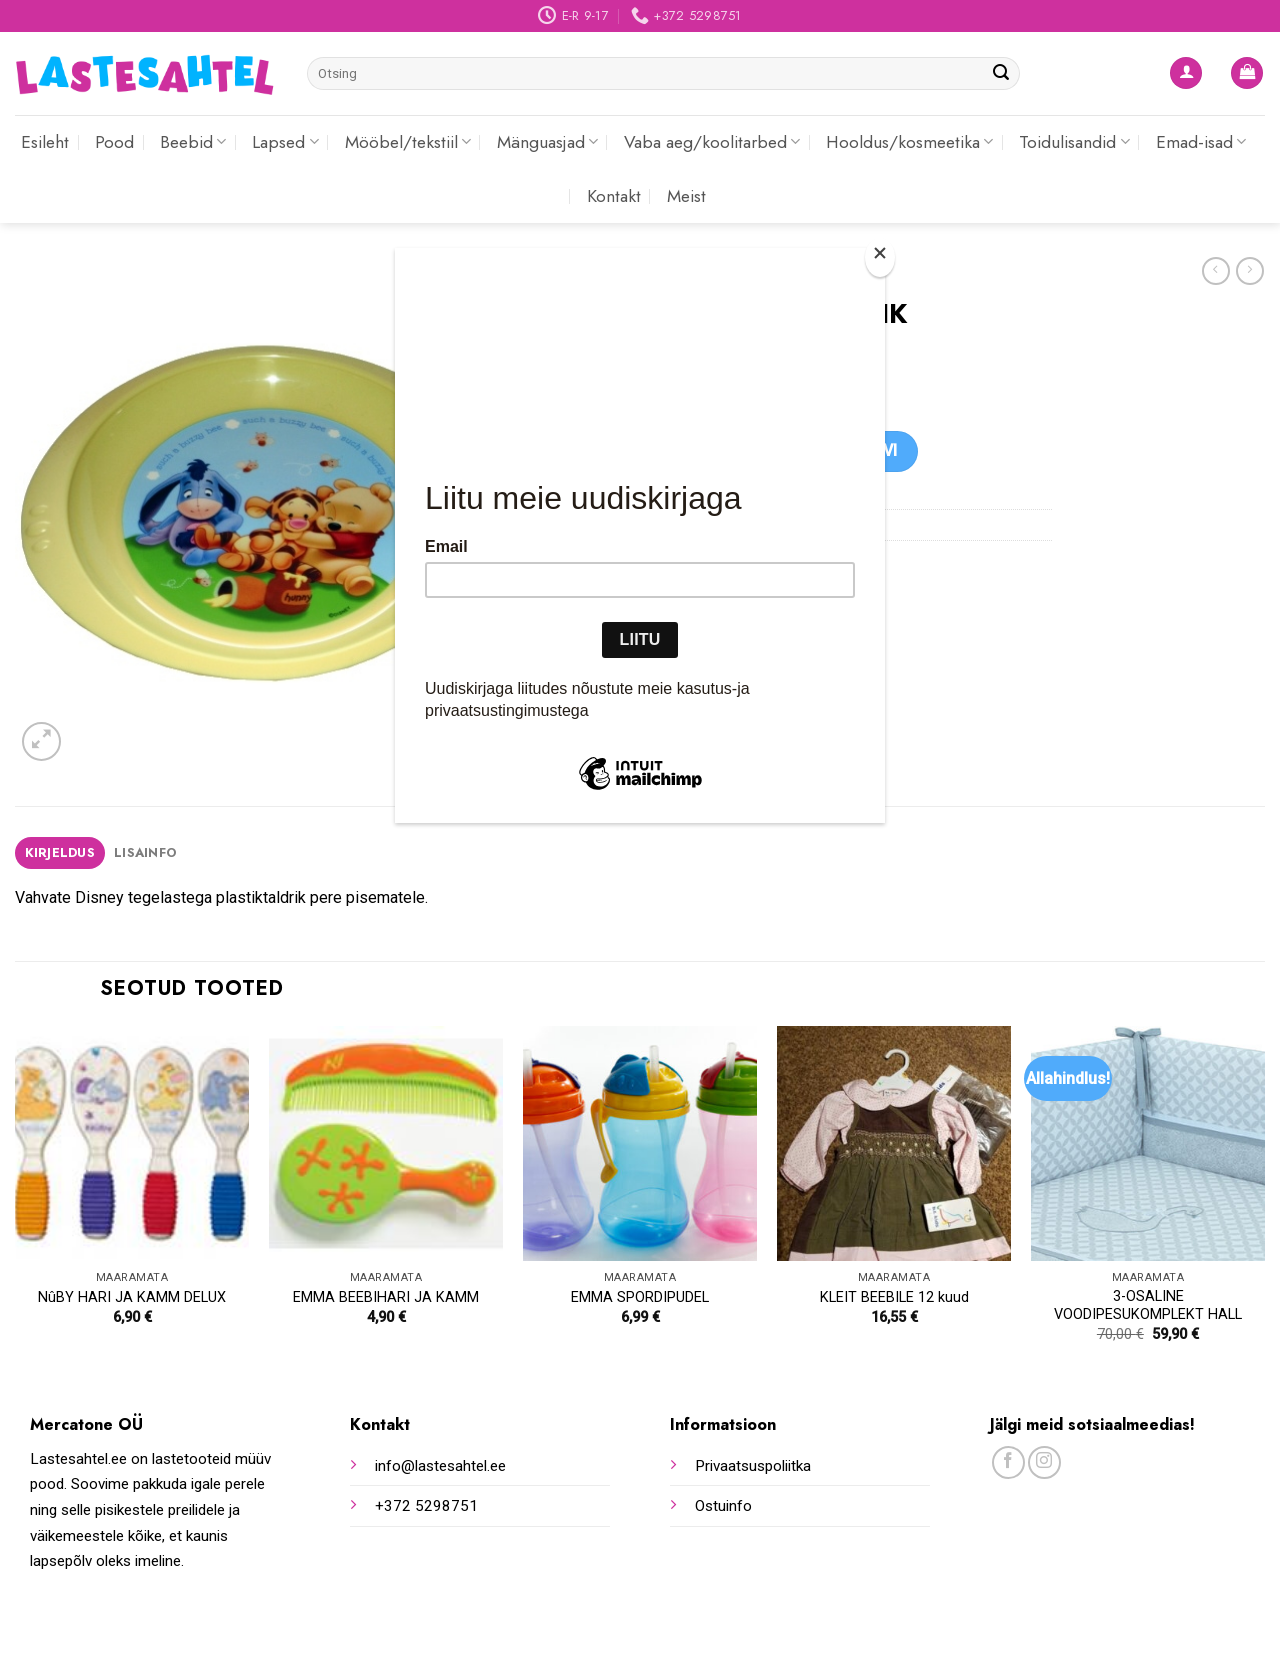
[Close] (880, 257)
